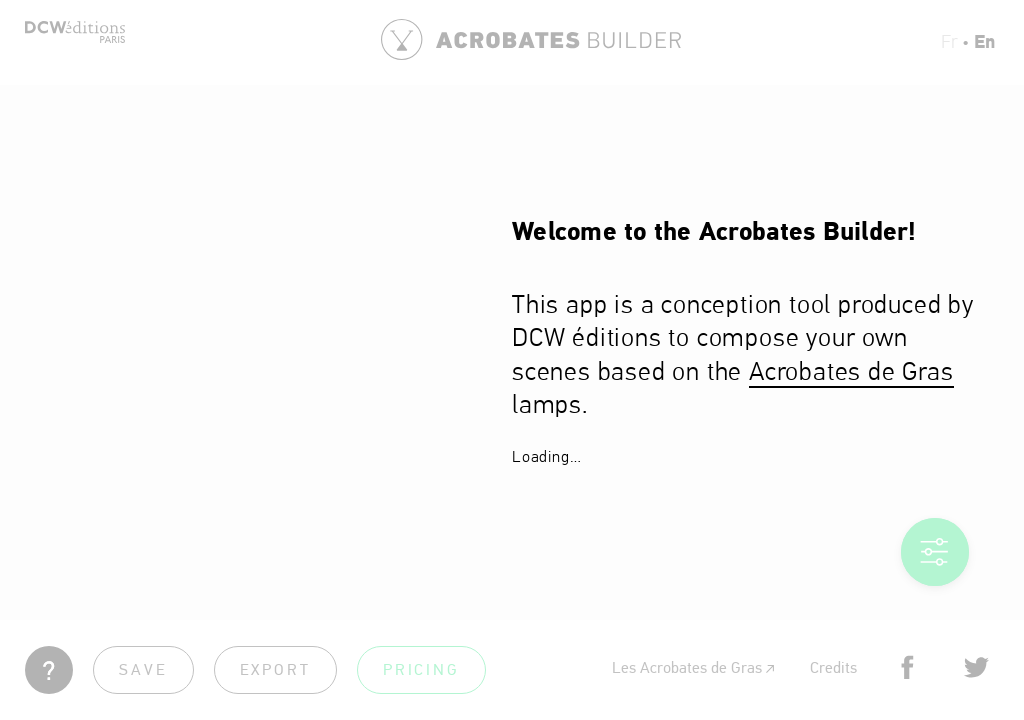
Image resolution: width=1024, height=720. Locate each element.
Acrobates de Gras (851, 373)
